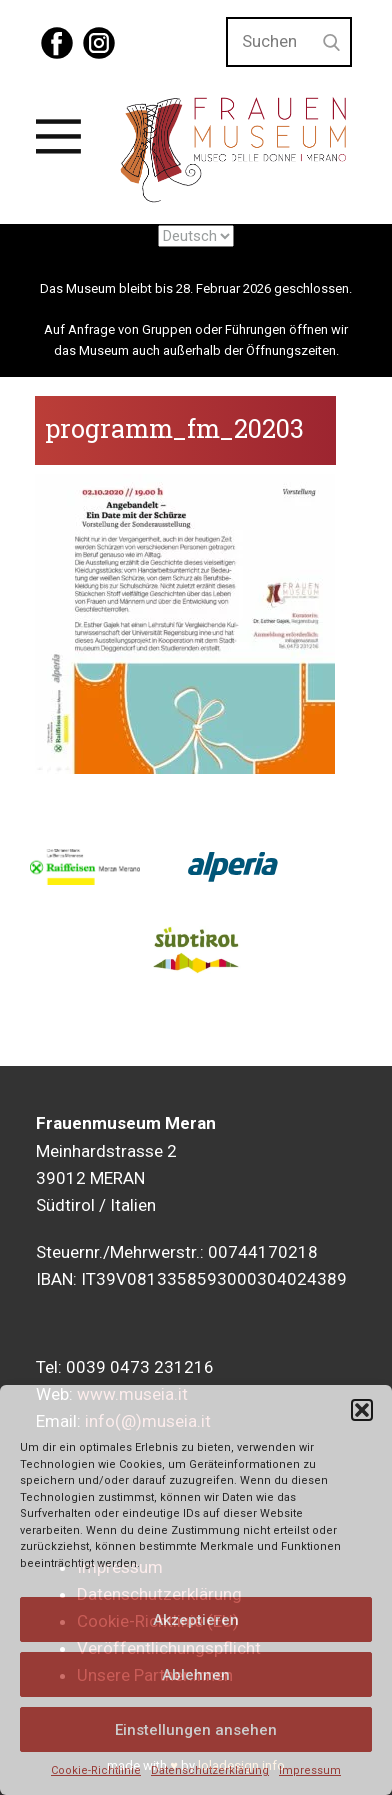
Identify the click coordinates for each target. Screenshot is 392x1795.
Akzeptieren (196, 1620)
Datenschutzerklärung (210, 1770)
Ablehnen (196, 1675)
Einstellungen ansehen (196, 1730)
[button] (362, 1410)
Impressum (310, 1770)
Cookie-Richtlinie (96, 1770)
